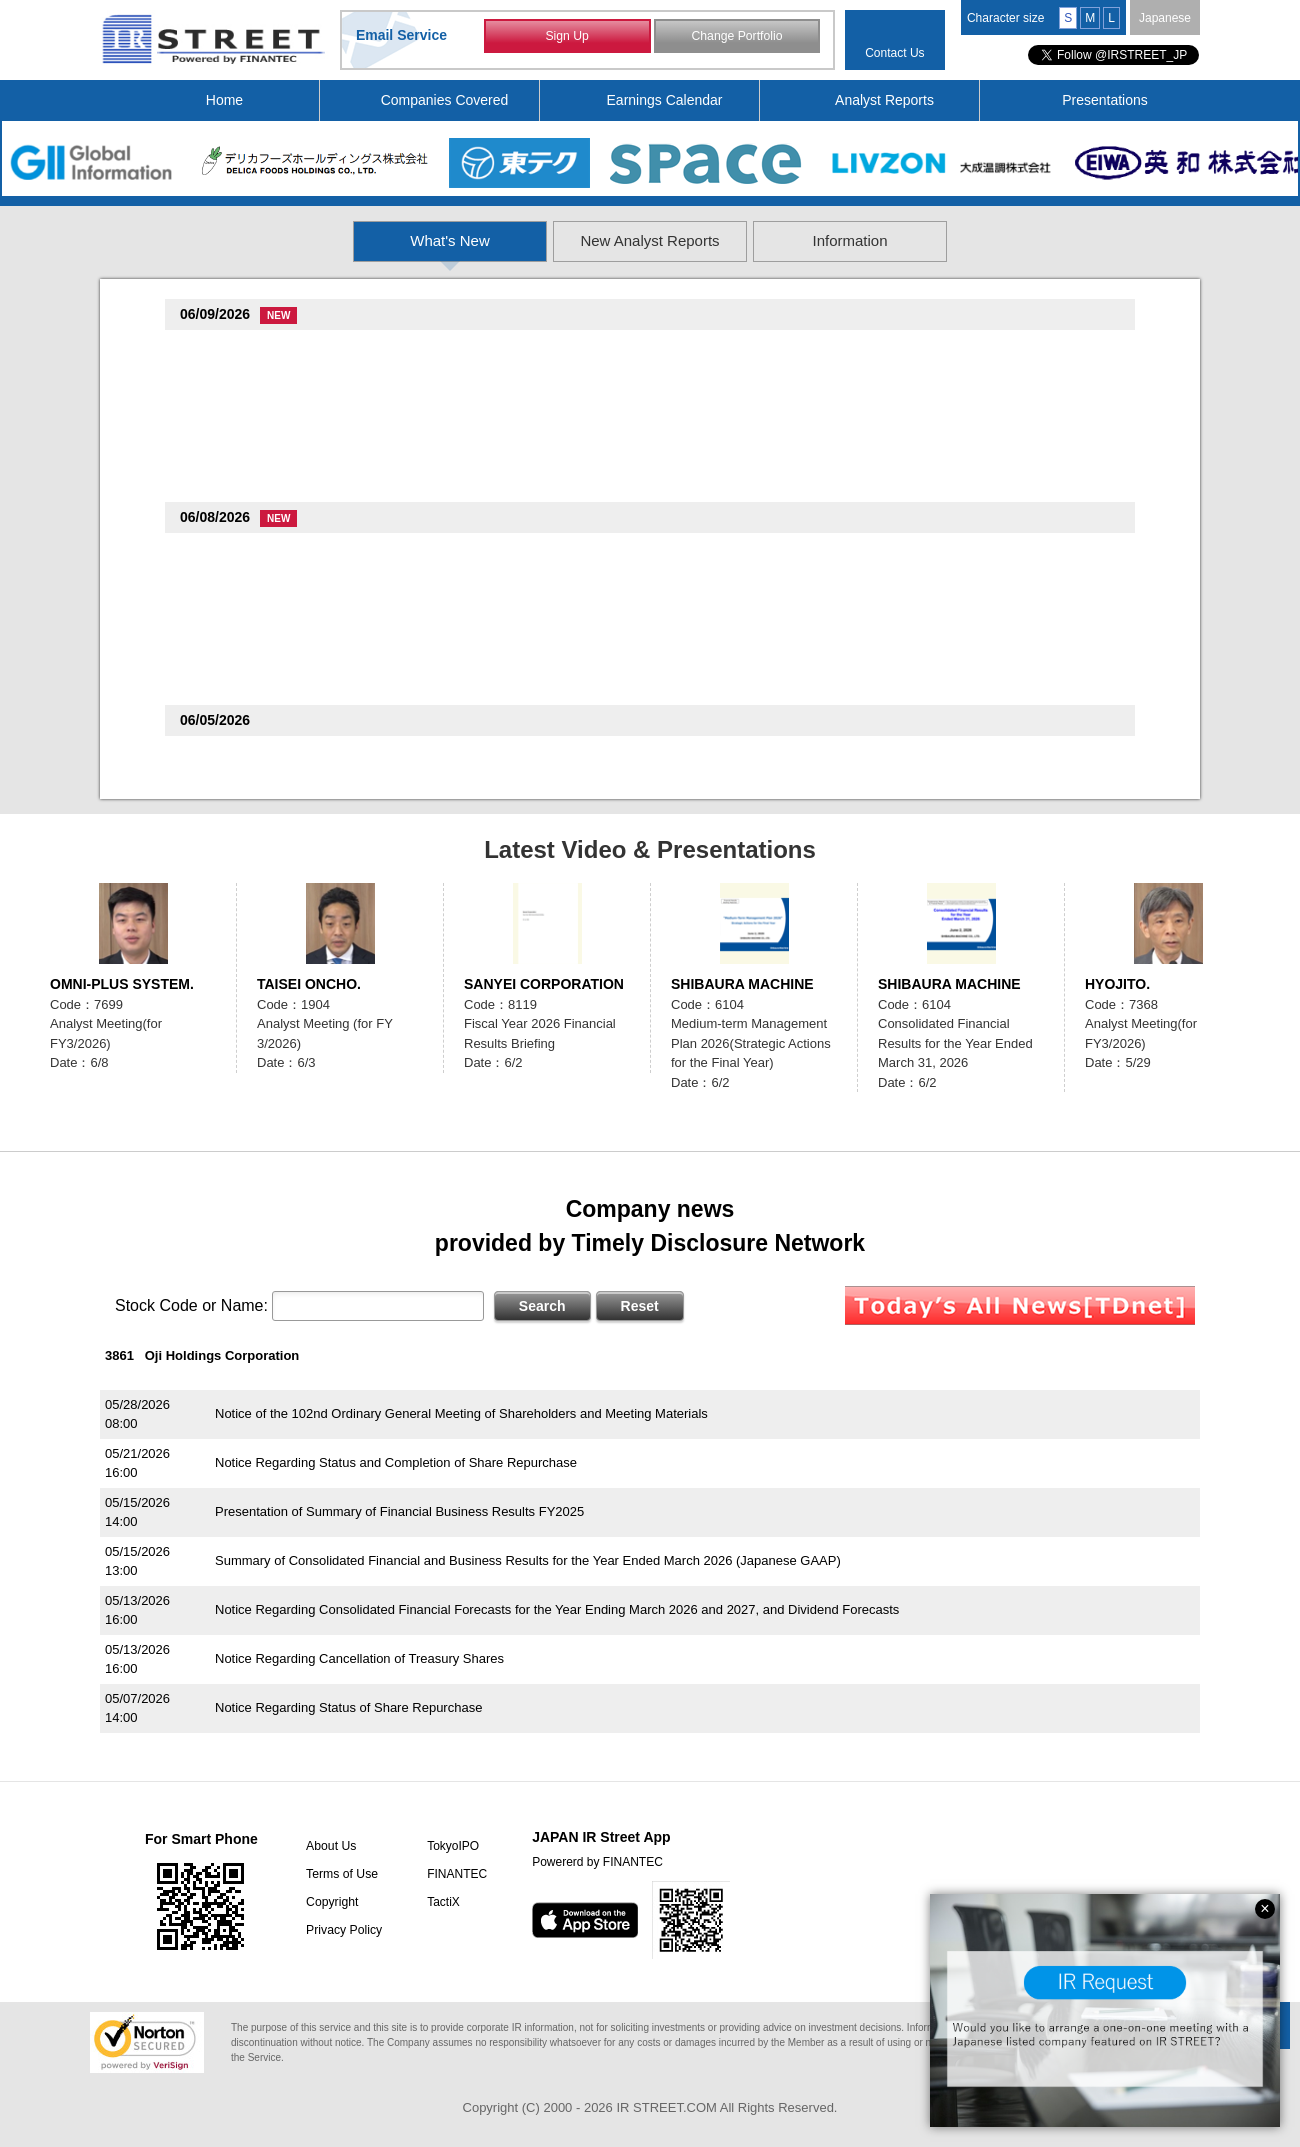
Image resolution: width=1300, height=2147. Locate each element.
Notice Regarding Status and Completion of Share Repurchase (396, 1462)
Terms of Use (338, 1874)
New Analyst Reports (650, 240)
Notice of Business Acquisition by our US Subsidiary (364, 576)
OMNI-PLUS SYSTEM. (122, 984)
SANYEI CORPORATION (544, 984)
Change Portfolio (736, 38)
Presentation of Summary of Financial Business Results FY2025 (399, 1511)
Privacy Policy (340, 1930)
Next (1177, 528)
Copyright (328, 1902)
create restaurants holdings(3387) (289, 349)
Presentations (1105, 100)
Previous (123, 528)
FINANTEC (452, 1874)
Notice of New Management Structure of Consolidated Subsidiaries (407, 373)
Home (224, 100)
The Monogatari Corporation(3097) (291, 457)
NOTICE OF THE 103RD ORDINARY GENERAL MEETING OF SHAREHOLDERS (453, 684)
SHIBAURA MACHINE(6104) (270, 660)
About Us (327, 1846)
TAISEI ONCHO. (309, 984)
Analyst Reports (884, 100)
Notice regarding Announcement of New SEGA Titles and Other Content (421, 427)
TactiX (438, 1902)
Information (984, 240)
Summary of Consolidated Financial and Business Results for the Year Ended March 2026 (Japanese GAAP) (528, 1560)
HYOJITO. (1117, 984)
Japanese (1165, 18)
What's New (317, 240)
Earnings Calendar (665, 100)
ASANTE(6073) (230, 606)
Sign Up (567, 38)
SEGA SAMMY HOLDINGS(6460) (284, 403)
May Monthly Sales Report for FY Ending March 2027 (369, 630)
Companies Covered (445, 100)
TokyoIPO (448, 1846)
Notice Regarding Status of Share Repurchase (348, 1707)
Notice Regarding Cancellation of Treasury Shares (359, 1658)
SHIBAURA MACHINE (742, 984)
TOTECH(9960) (230, 755)
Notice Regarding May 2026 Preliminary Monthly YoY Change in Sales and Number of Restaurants (499, 481)
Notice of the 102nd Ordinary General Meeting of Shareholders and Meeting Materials (461, 1413)
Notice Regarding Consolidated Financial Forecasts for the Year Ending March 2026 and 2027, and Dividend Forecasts (557, 1609)
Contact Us (894, 53)
